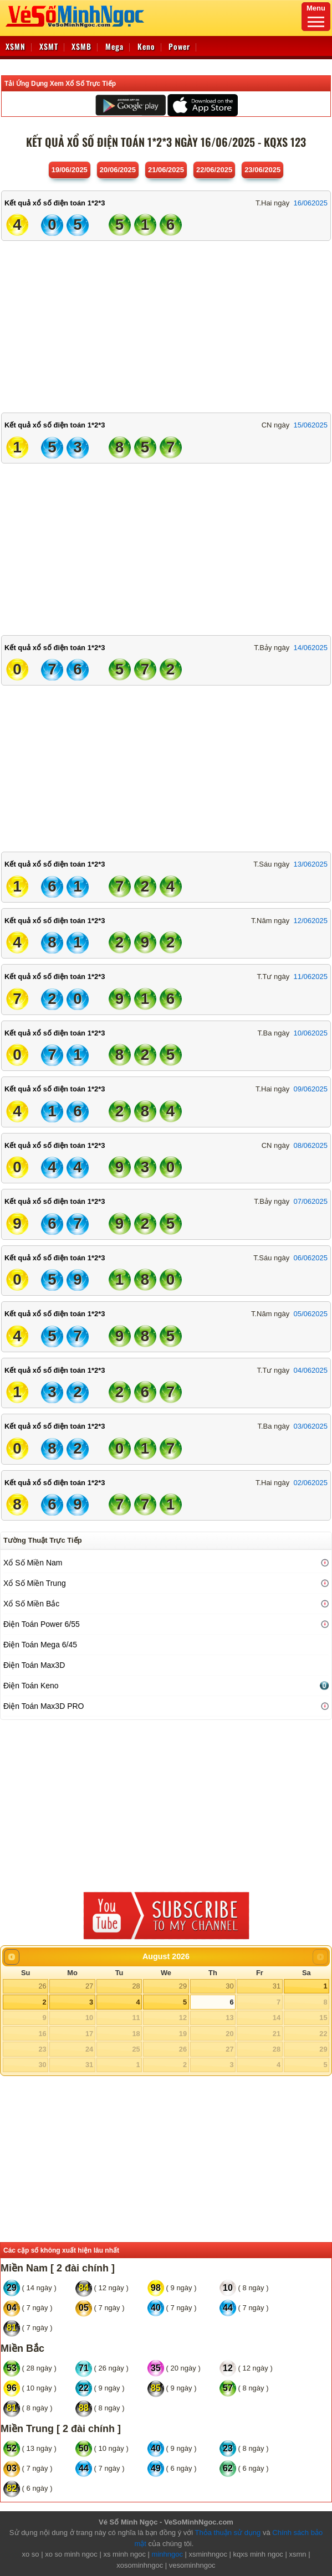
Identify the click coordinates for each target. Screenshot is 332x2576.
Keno (146, 46)
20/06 (118, 170)
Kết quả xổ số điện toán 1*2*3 (54, 203)
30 (229, 1986)
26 (42, 1986)
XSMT (48, 46)
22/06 (214, 170)
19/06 (70, 170)
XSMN (15, 46)
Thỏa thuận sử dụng (228, 2532)
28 (136, 1986)
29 (183, 1986)
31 (276, 1986)
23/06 (262, 170)
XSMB (81, 46)
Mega (114, 46)
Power (179, 46)
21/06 (166, 170)
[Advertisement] (166, 323)
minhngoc (167, 2554)
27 (89, 1986)
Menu (316, 15)
